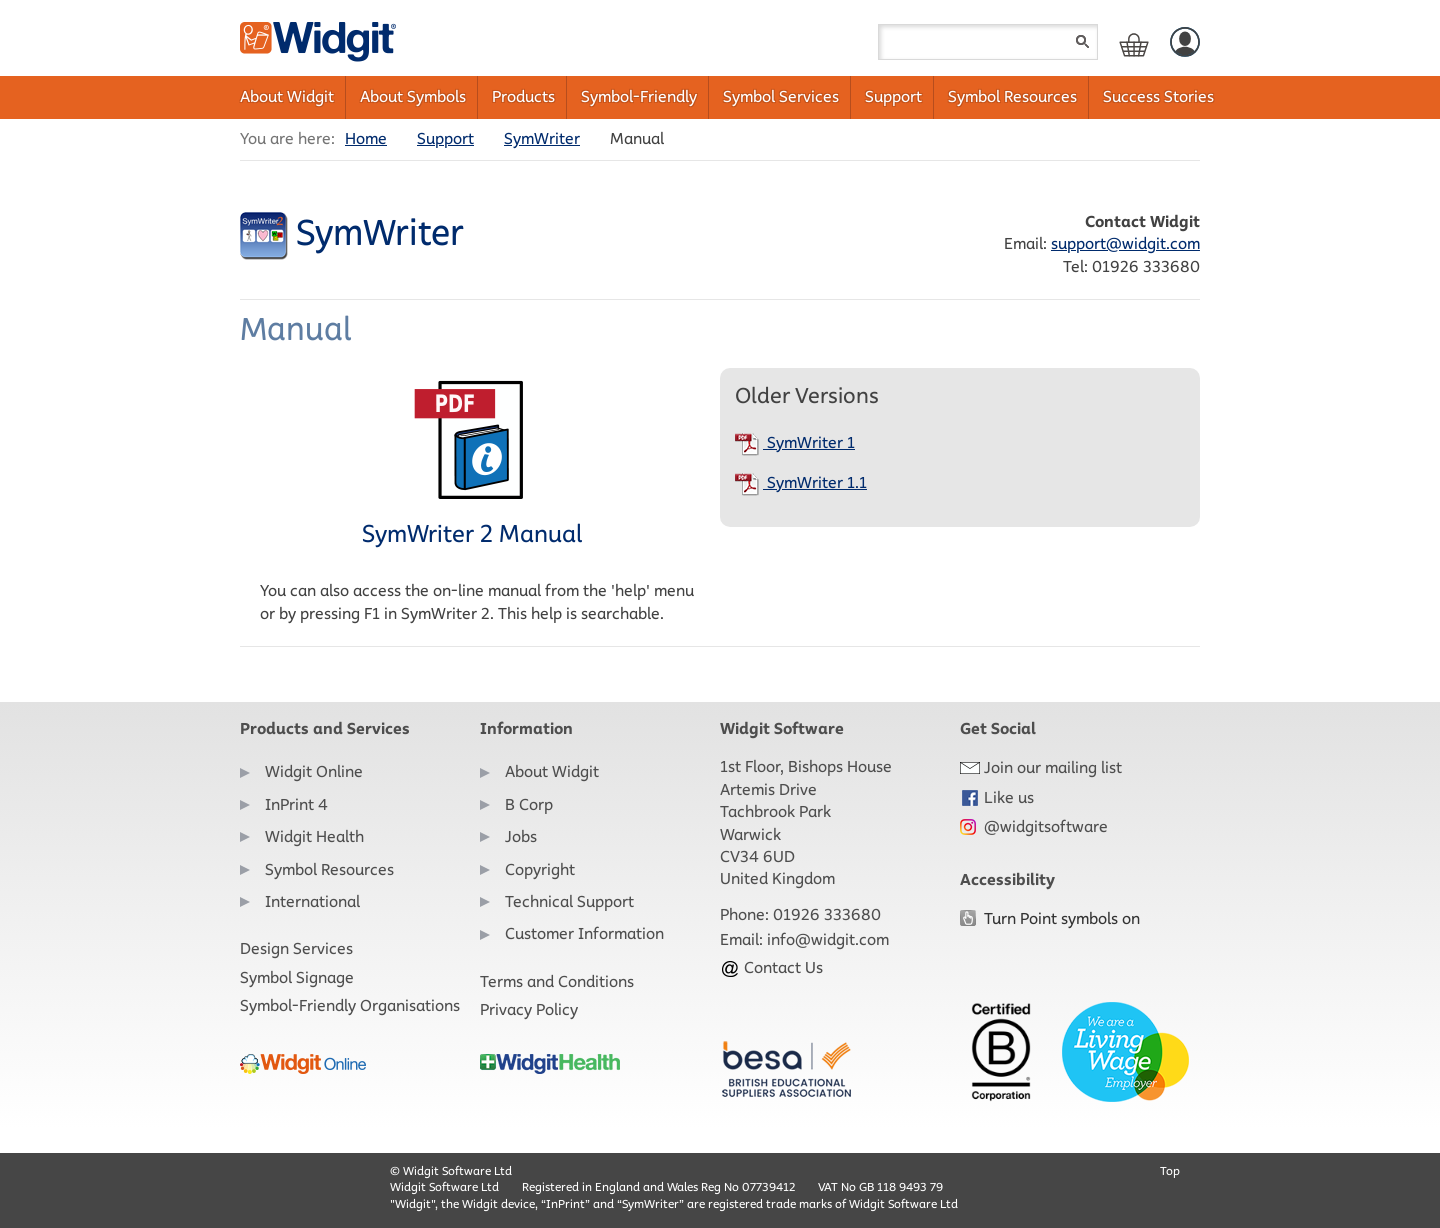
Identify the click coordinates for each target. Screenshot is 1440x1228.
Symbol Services (781, 96)
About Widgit (287, 96)
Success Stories (1158, 96)
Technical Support (569, 901)
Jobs (521, 836)
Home (366, 138)
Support (893, 96)
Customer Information (584, 933)
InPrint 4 (296, 804)
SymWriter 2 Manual (472, 464)
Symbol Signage (297, 977)
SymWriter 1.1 (801, 482)
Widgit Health (314, 836)
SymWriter (542, 138)
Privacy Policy (529, 1009)
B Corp (529, 804)
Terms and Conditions (557, 981)
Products (523, 96)
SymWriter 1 (795, 442)
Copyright (540, 869)
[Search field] (988, 42)
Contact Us (771, 967)
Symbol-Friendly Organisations (350, 1005)
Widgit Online (314, 771)
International (312, 901)
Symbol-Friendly (639, 96)
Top (1170, 1170)
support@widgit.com (1125, 243)
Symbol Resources (1012, 96)
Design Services (296, 948)
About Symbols (413, 96)
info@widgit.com (828, 939)
